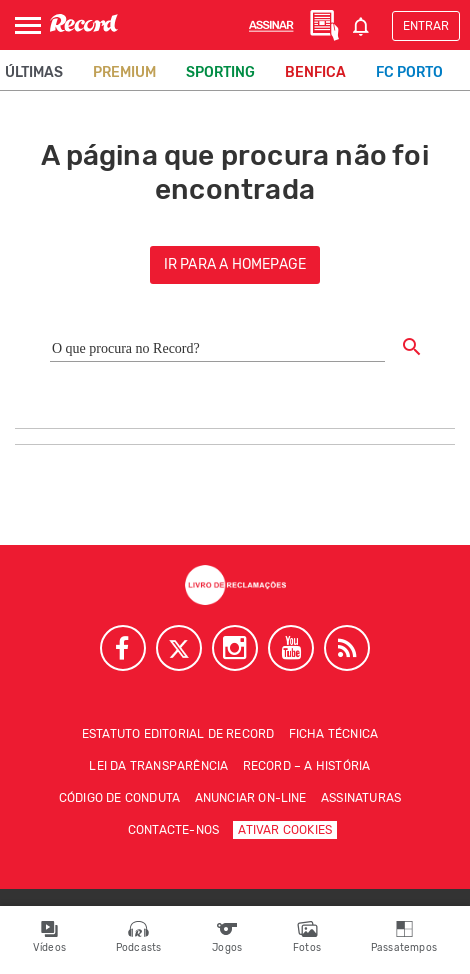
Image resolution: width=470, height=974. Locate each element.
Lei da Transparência (158, 766)
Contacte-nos (173, 830)
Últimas (34, 72)
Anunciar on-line (251, 798)
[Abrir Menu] (28, 25)
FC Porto (409, 72)
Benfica (315, 72)
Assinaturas (361, 798)
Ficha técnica (334, 734)
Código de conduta (119, 798)
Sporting (220, 72)
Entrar (426, 26)
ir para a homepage (235, 264)
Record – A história (307, 766)
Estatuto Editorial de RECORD (178, 734)
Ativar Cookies (285, 830)
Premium (124, 72)
